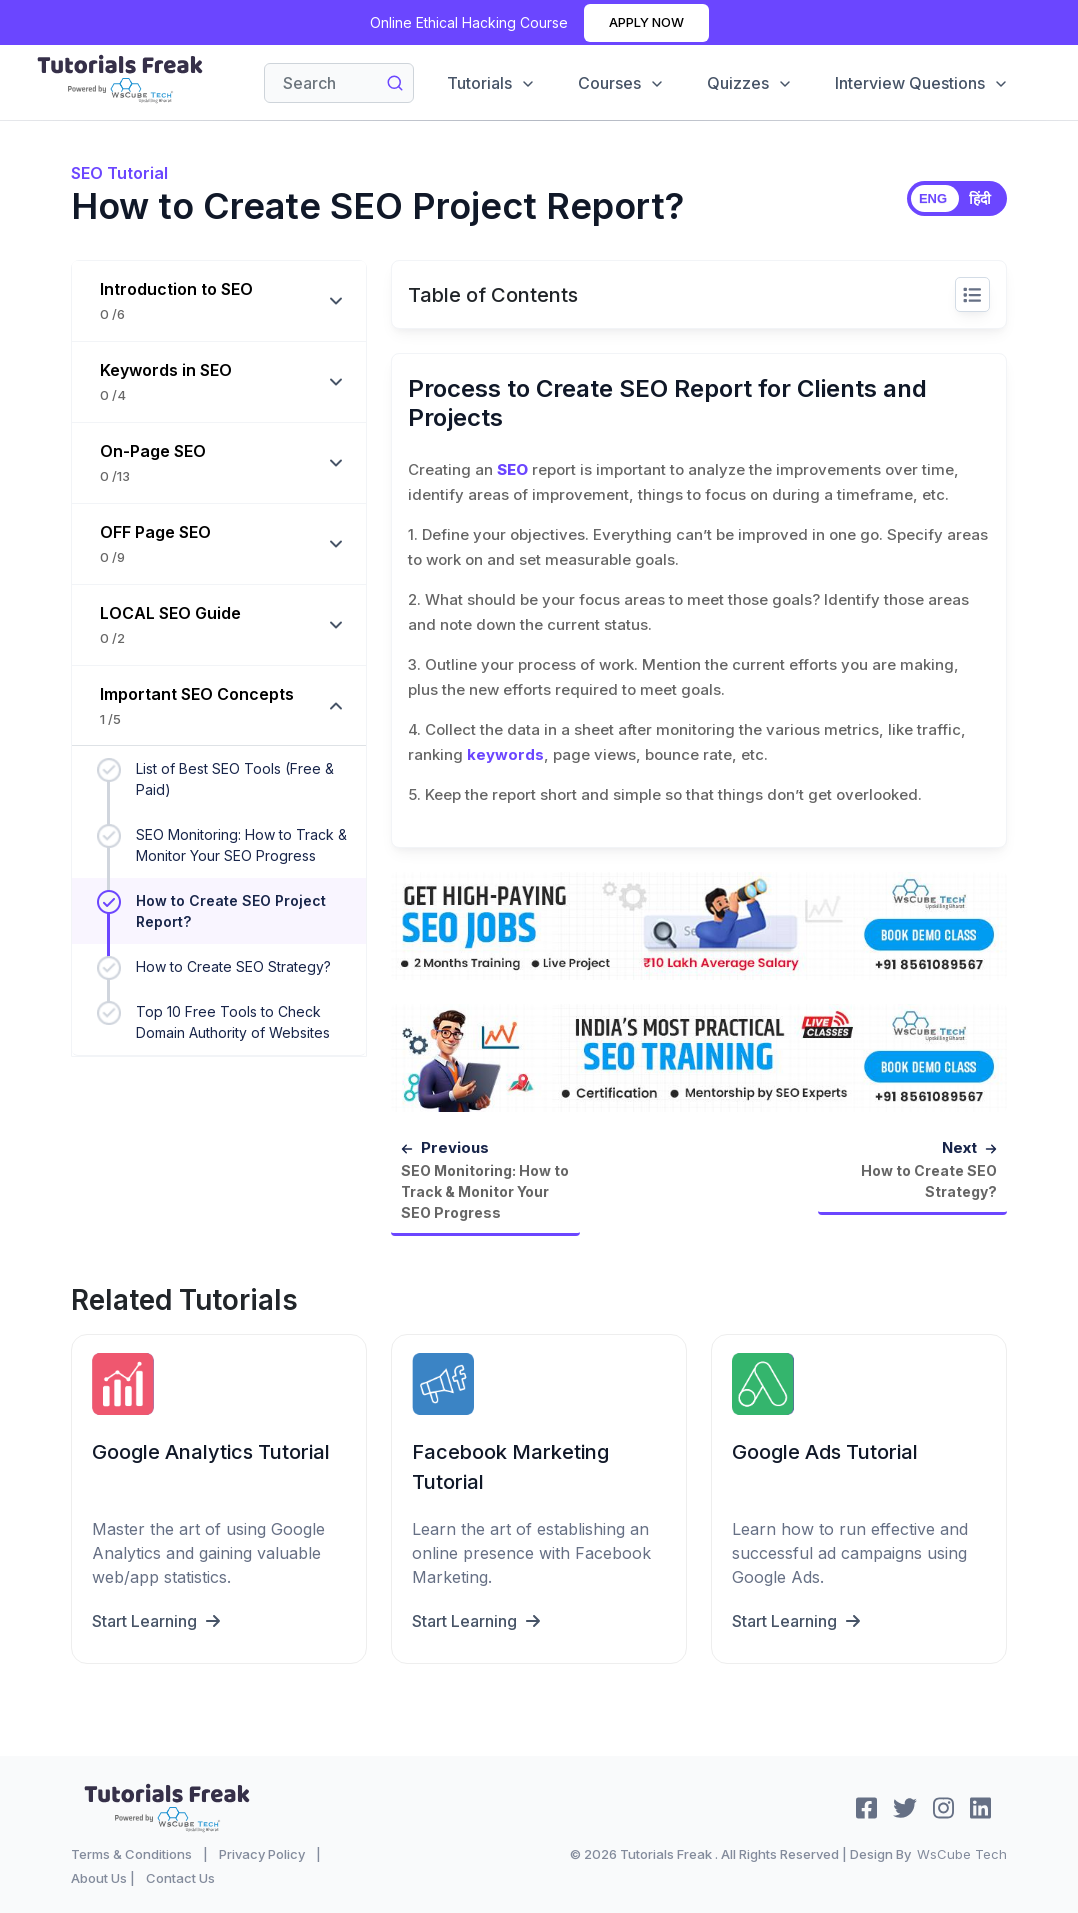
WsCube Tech (962, 1853)
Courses (621, 83)
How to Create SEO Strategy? (233, 966)
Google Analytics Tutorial (211, 1451)
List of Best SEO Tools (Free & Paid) (235, 779)
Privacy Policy (262, 1853)
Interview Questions (922, 83)
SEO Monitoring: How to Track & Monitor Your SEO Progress (241, 845)
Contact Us (180, 1877)
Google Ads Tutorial (825, 1451)
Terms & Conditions (131, 1853)
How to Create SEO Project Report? (231, 911)
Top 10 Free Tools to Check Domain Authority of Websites (233, 1022)
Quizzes (750, 83)
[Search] (339, 83)
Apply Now (646, 22)
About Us (99, 1877)
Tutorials (491, 83)
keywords (505, 754)
